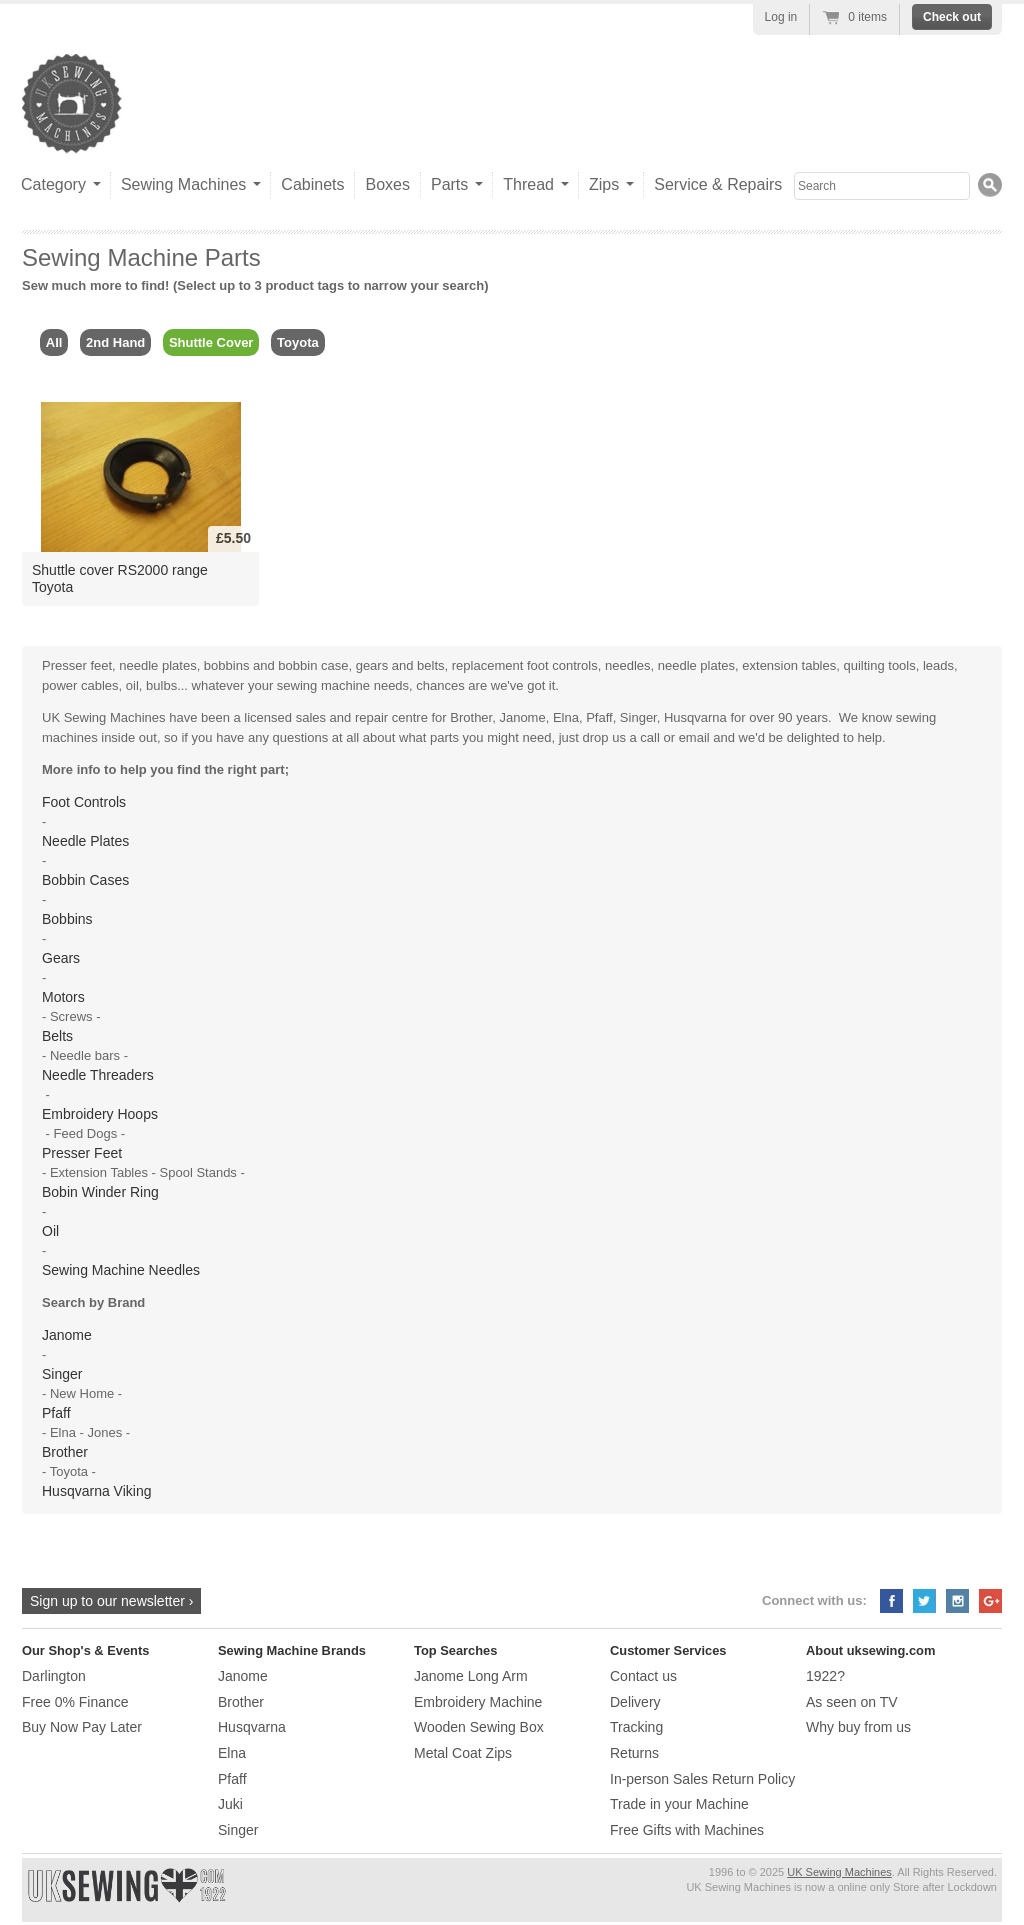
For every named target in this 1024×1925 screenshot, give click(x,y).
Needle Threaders (98, 1075)
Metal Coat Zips (463, 1753)
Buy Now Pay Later (82, 1727)
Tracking (636, 1727)
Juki (230, 1804)
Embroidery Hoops (100, 1114)
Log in (781, 17)
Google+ (990, 1601)
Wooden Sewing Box (479, 1727)
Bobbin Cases (85, 880)
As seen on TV (852, 1702)
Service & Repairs (718, 184)
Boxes (387, 184)
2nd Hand (115, 342)
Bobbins (67, 919)
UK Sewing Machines (839, 1872)
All (54, 342)
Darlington (54, 1676)
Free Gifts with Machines (687, 1830)
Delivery (635, 1702)
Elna (232, 1753)
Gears (61, 958)
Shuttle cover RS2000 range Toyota (120, 578)
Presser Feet (82, 1153)
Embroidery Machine (478, 1702)
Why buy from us (858, 1727)
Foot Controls (84, 802)
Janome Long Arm (471, 1676)
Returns (634, 1753)
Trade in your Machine (679, 1804)
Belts (57, 1036)
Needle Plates (85, 841)
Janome (67, 1335)
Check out (952, 17)
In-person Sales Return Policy (702, 1779)
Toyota (298, 342)
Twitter (924, 1601)
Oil (50, 1231)
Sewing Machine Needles (121, 1270)
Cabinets (312, 184)
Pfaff (56, 1413)
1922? (825, 1676)
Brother (65, 1452)
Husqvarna (252, 1727)
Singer (62, 1374)
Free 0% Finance (75, 1702)
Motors (63, 997)
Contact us (643, 1676)
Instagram (957, 1601)
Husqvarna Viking (96, 1491)
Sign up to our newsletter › (111, 1601)
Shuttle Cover (211, 342)
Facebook (891, 1601)
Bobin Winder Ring (100, 1192)
